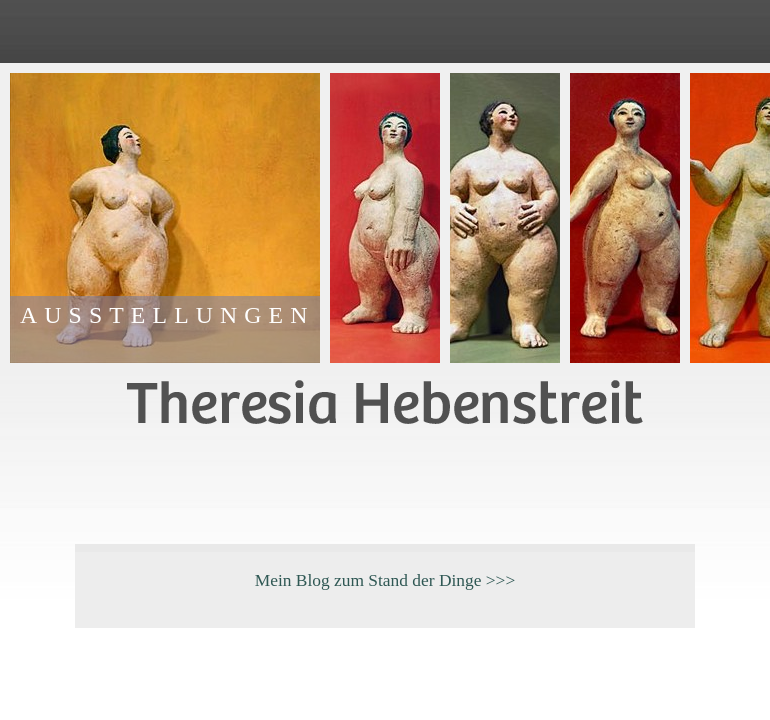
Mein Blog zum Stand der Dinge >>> (385, 580)
